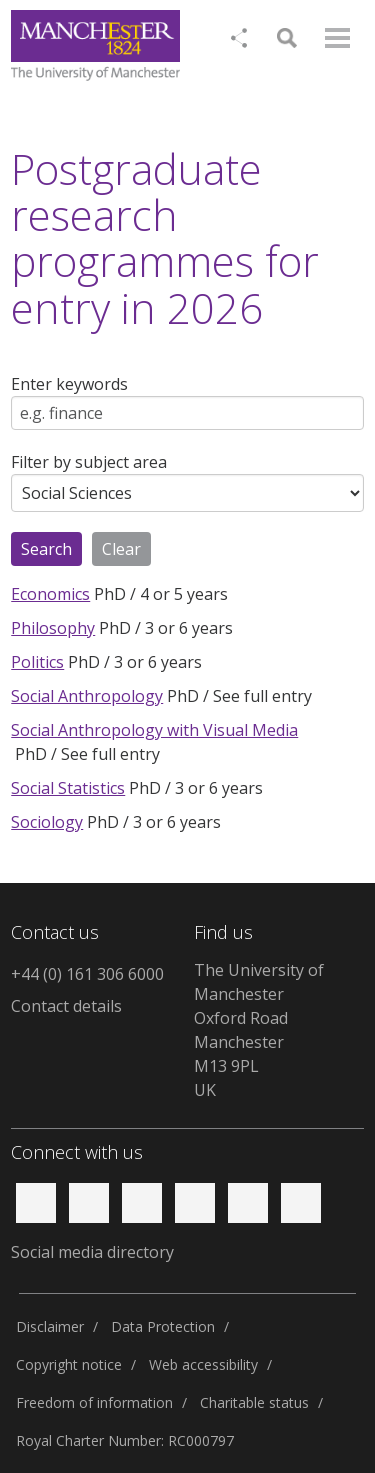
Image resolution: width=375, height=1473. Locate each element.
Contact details (66, 1006)
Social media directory (92, 1252)
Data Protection (163, 1326)
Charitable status (254, 1402)
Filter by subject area (89, 462)
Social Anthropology (87, 696)
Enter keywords (69, 384)
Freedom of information (94, 1402)
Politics (37, 662)
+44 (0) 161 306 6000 (87, 974)
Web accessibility (203, 1364)
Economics (50, 594)
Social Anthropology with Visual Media (154, 730)
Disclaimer (50, 1326)
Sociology (47, 822)
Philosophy (53, 628)
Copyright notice (69, 1364)
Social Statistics (68, 788)
